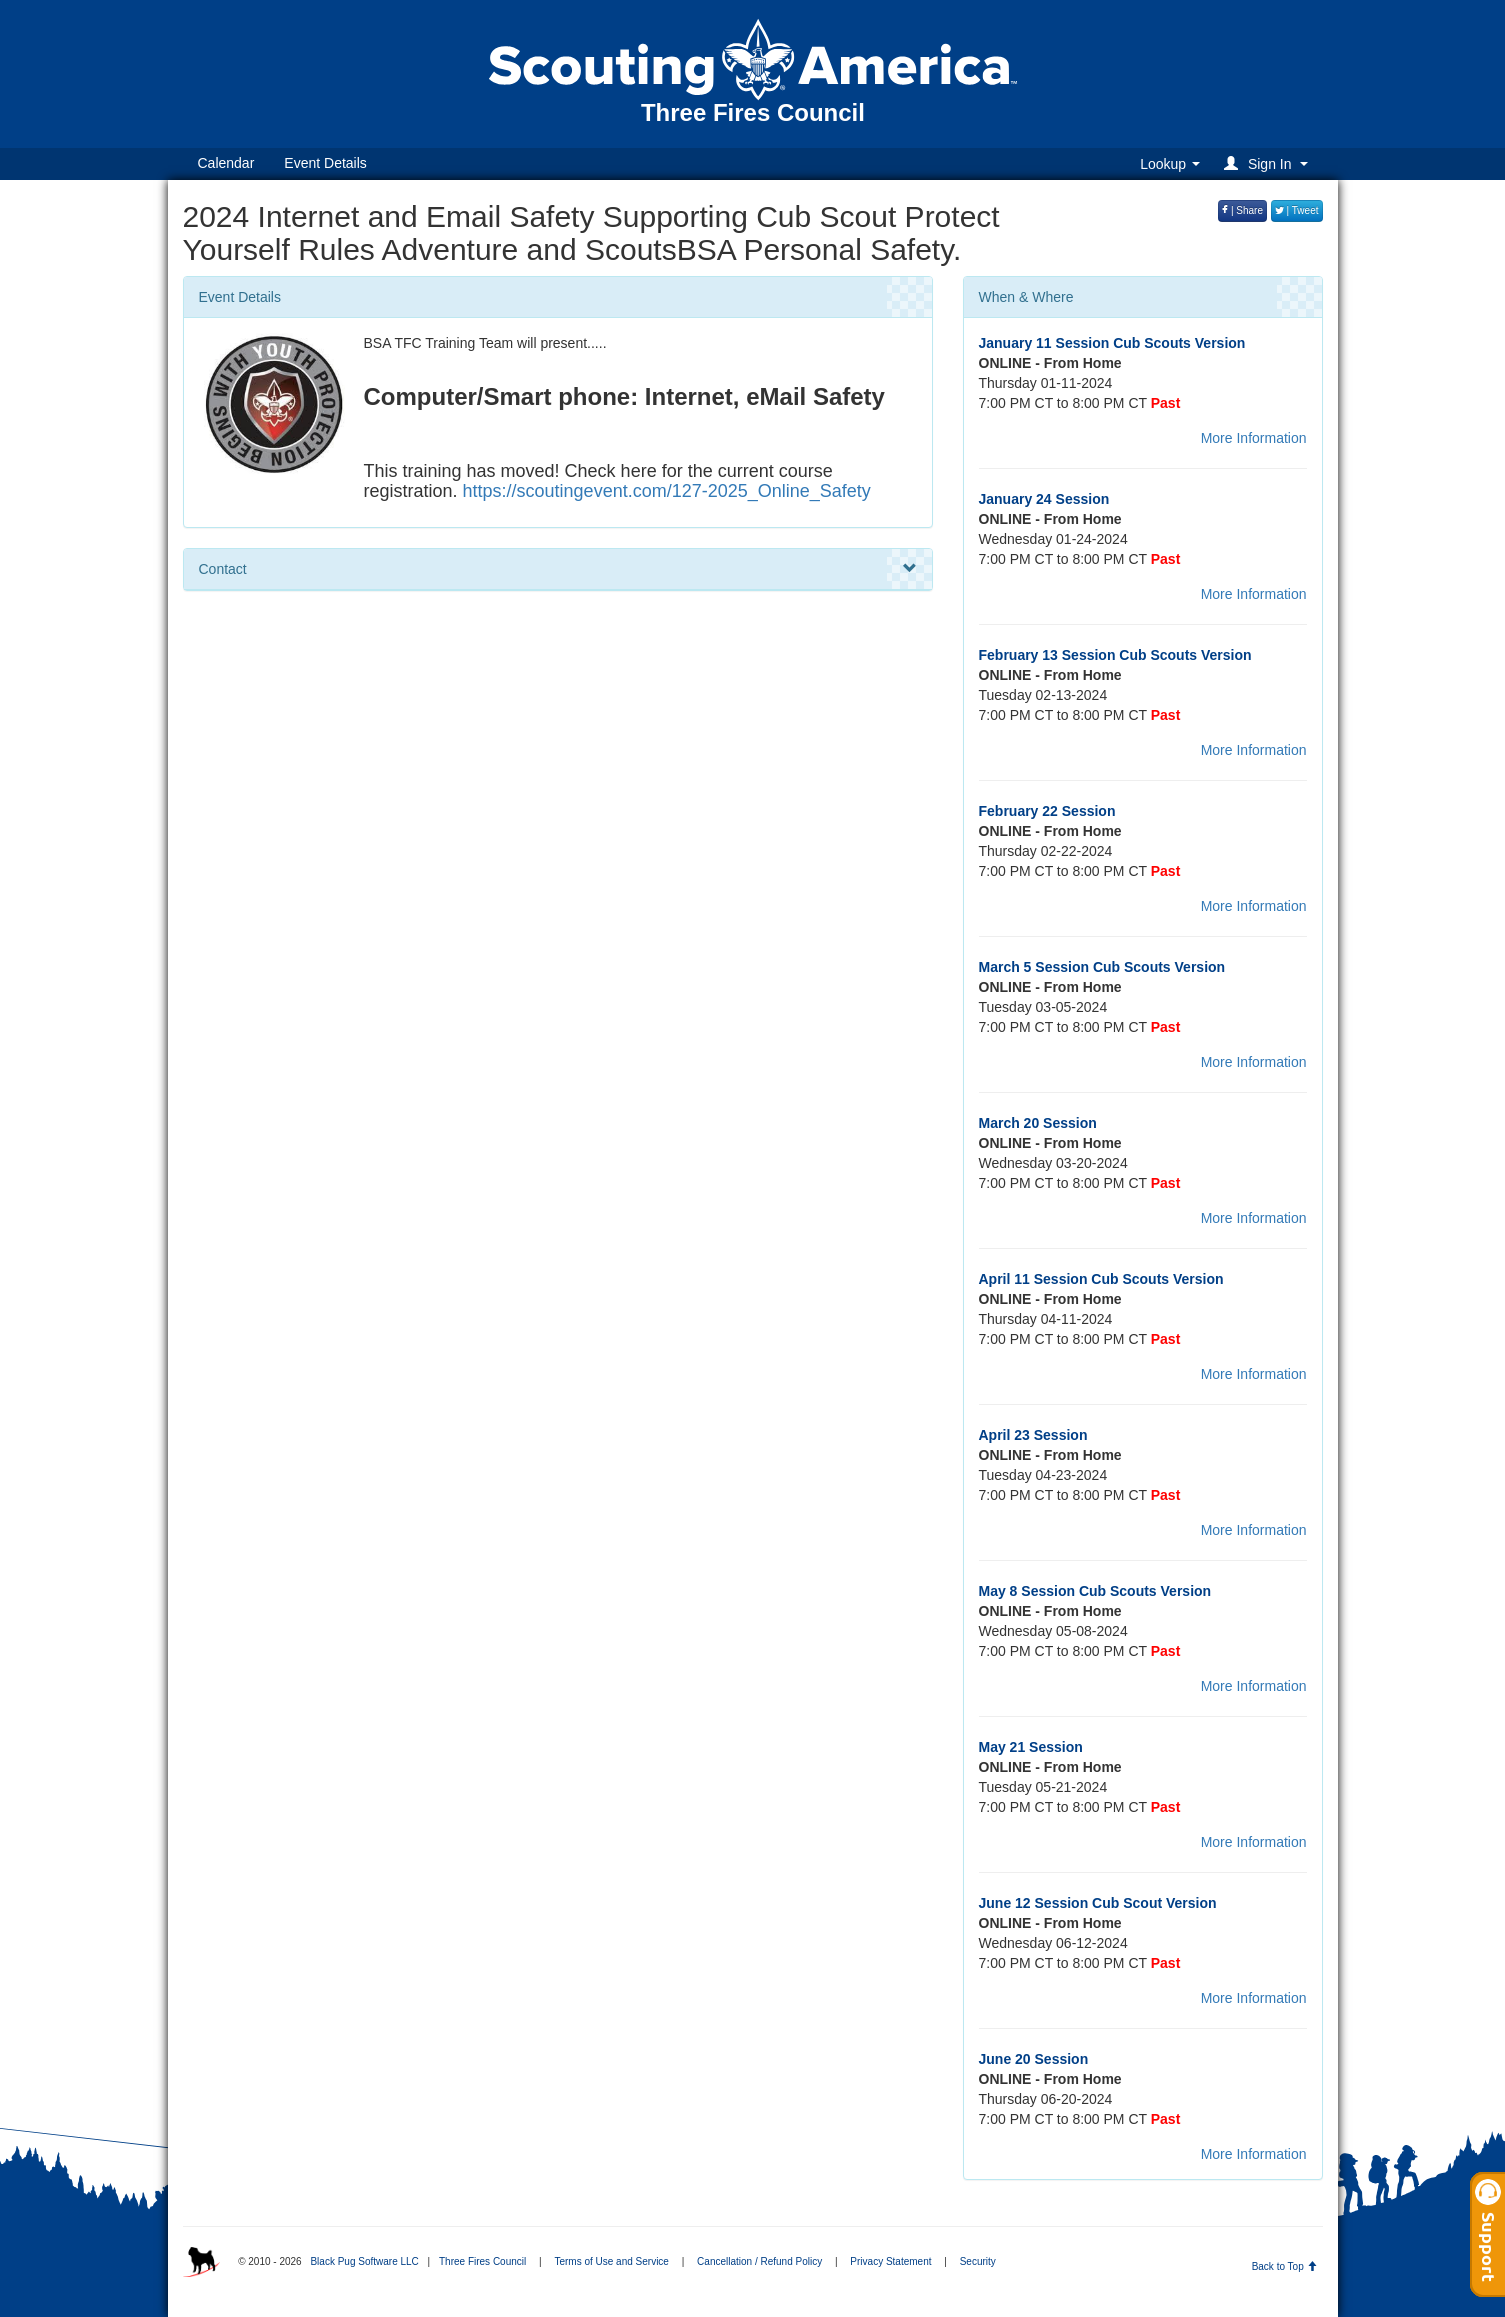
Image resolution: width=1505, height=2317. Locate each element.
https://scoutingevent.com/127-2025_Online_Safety (667, 491)
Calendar (226, 163)
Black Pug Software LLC (364, 2261)
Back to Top (1284, 2266)
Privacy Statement (890, 2261)
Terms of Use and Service (611, 2261)
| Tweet (1297, 210)
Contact (558, 569)
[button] (1268, 163)
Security (978, 2261)
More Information (1254, 438)
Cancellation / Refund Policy (759, 2261)
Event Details (325, 163)
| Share (1242, 210)
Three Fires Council (482, 2261)
